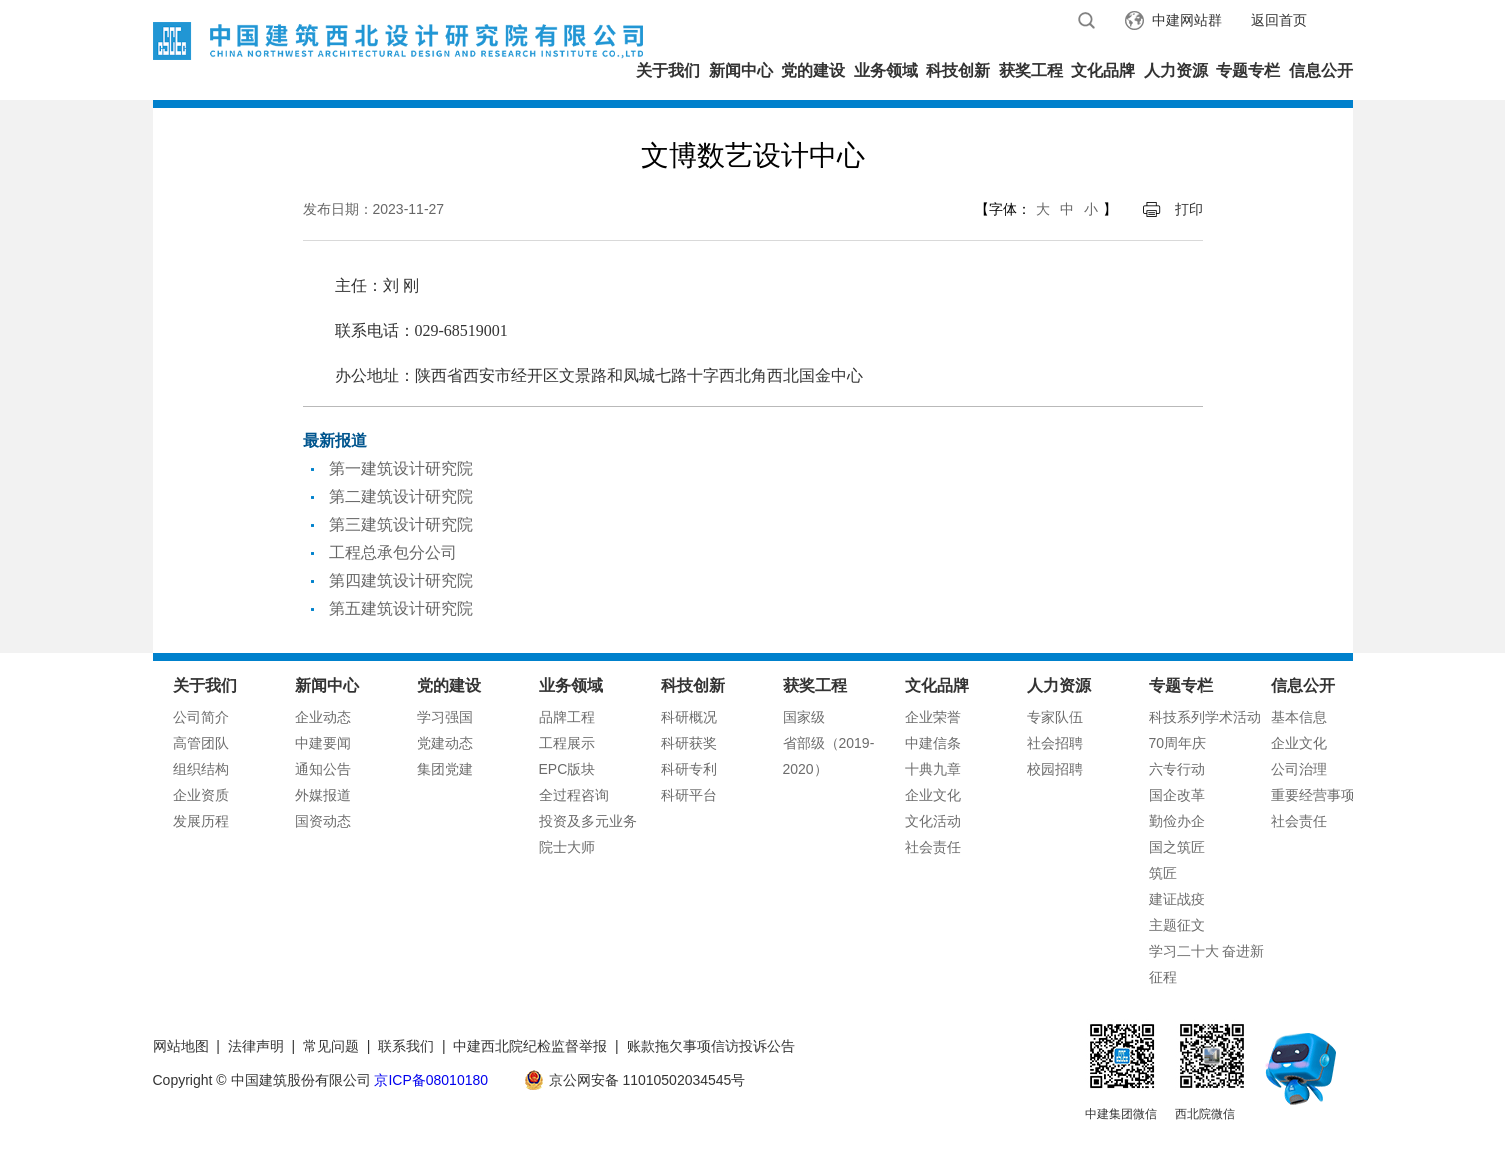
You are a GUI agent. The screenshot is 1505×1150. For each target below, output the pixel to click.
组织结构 (201, 769)
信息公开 (1321, 70)
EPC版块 (567, 769)
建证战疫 (1177, 899)
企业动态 (323, 717)
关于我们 (668, 70)
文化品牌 (1103, 70)
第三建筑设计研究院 (401, 524)
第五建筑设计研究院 (401, 608)
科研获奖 (689, 743)
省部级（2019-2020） (829, 756)
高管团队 (201, 743)
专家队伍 (1055, 717)
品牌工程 (567, 717)
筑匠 (1163, 873)
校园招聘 (1055, 769)
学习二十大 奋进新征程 (1207, 964)
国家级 (804, 717)
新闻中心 (741, 70)
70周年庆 (1178, 743)
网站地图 (181, 1046)
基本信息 (1299, 717)
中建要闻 (323, 743)
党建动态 (445, 743)
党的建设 (813, 70)
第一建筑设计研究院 (401, 468)
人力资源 (1176, 70)
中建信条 (933, 743)
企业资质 (201, 795)
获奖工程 (1031, 70)
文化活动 (933, 821)
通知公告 (323, 769)
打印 (1189, 209)
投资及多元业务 (588, 821)
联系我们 (406, 1046)
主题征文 (1177, 925)
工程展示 (567, 743)
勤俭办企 (1177, 821)
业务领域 (886, 70)
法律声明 (256, 1046)
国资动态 (323, 821)
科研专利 (689, 769)
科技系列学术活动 (1205, 717)
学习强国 (445, 717)
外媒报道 (323, 795)
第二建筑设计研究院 (401, 496)
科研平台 (689, 795)
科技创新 (958, 70)
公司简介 (201, 717)
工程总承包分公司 (393, 552)
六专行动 (1177, 769)
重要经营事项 (1313, 795)
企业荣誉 (933, 717)
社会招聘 (1055, 743)
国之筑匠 (1177, 847)
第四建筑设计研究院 (401, 580)
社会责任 (933, 847)
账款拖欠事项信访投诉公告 (711, 1046)
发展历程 (201, 821)
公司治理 (1299, 769)
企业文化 (933, 795)
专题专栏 (1248, 70)
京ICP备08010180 (431, 1080)
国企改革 (1177, 795)
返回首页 (1279, 20)
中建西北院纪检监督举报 (530, 1046)
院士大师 (567, 847)
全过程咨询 (574, 795)
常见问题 (331, 1046)
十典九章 (933, 769)
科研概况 (689, 717)
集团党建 (445, 769)
